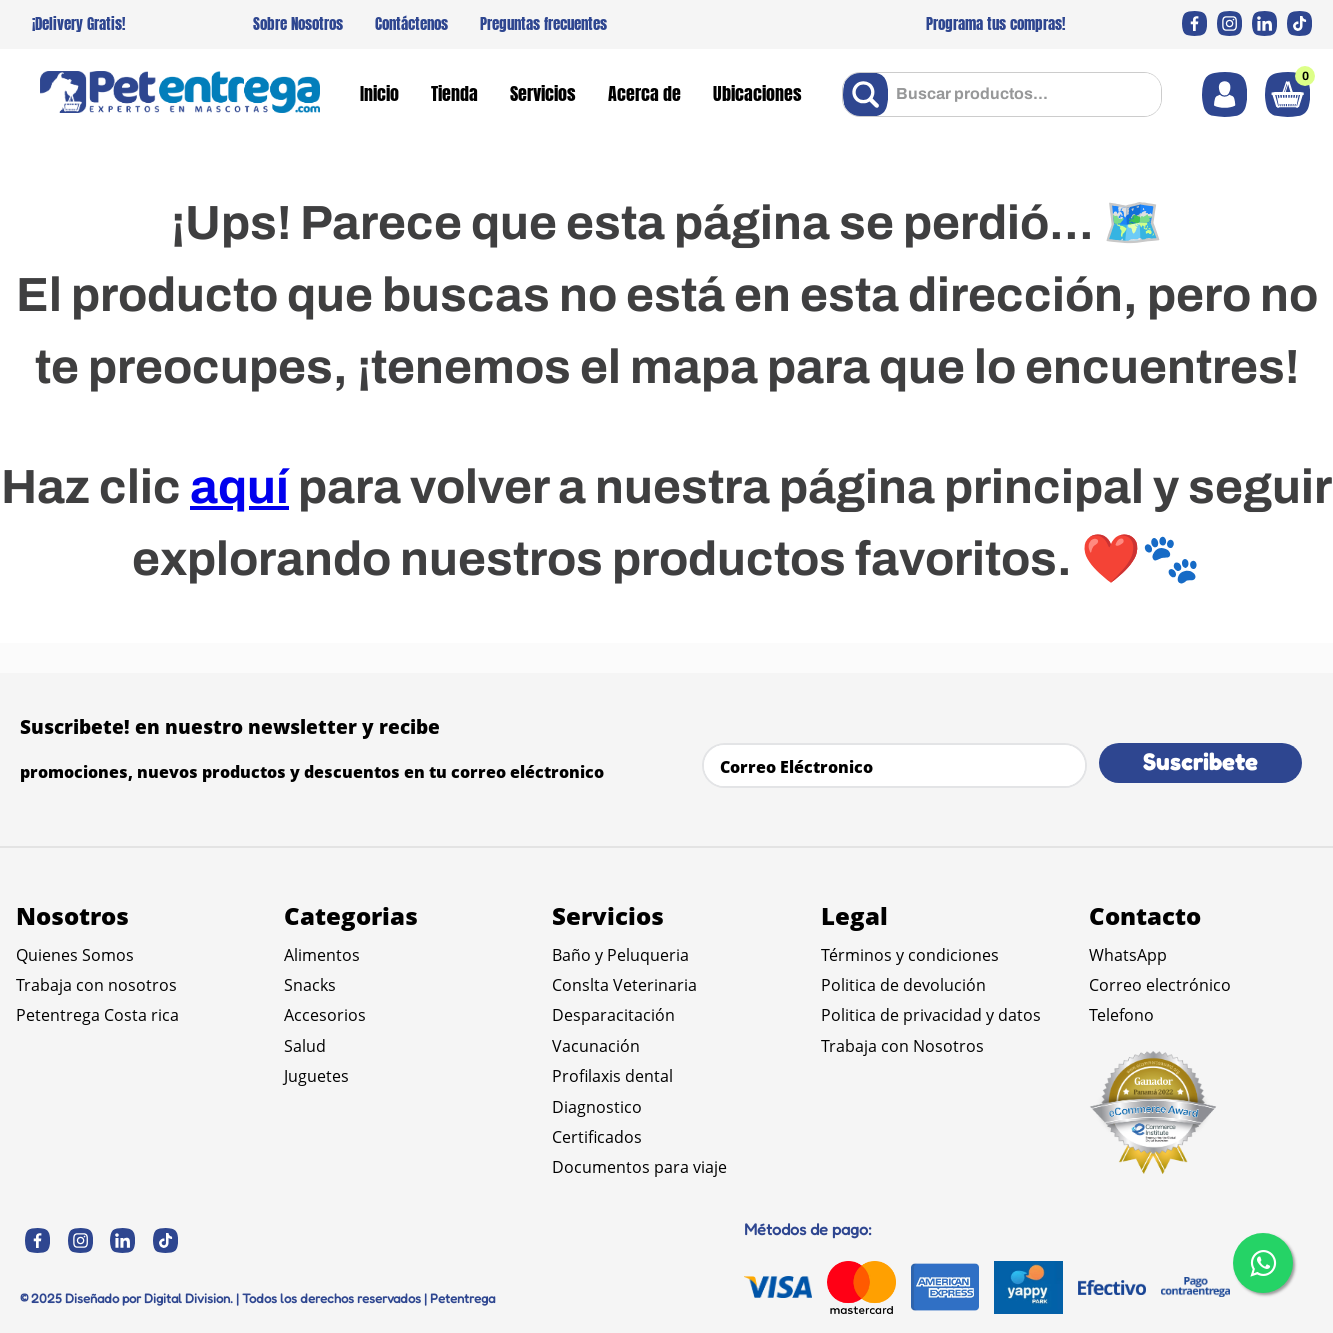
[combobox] (1002, 94)
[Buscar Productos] (869, 94)
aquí (239, 487)
